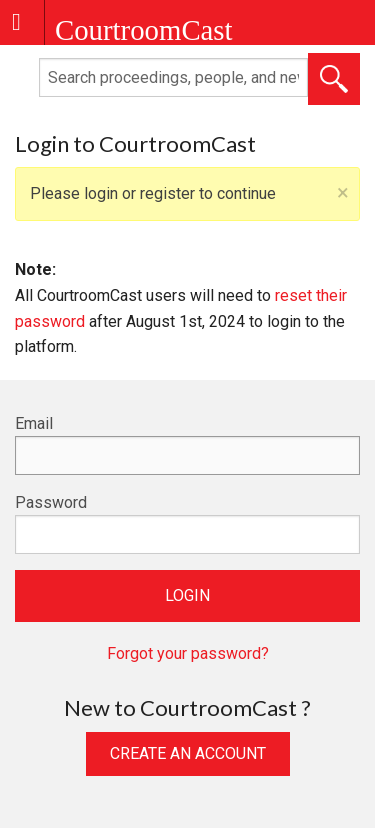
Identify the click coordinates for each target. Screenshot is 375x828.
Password (51, 502)
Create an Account (188, 753)
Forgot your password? (188, 653)
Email (34, 423)
